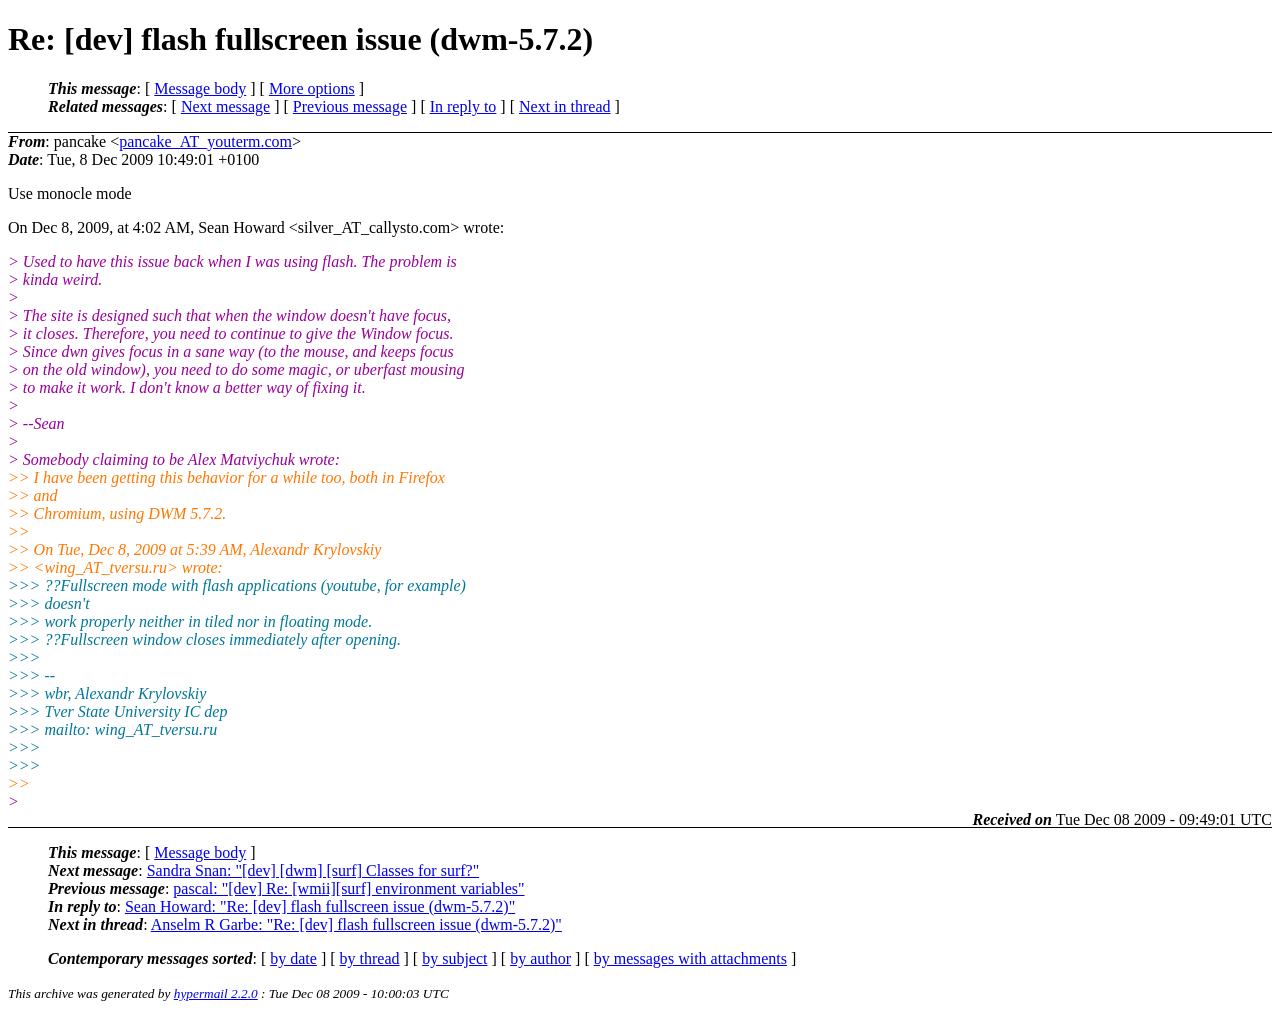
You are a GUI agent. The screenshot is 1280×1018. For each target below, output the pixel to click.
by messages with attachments (690, 958)
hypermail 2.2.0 (216, 993)
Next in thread (565, 106)
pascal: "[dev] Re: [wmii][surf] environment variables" (348, 888)
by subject (454, 958)
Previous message (350, 106)
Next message (225, 106)
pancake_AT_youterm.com (205, 141)
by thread (370, 958)
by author (540, 958)
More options (312, 88)
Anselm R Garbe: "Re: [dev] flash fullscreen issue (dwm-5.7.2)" (356, 924)
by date (293, 958)
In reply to (463, 106)
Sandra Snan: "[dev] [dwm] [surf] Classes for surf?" (313, 870)
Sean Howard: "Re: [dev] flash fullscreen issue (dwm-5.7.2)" (320, 906)
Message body (200, 88)
